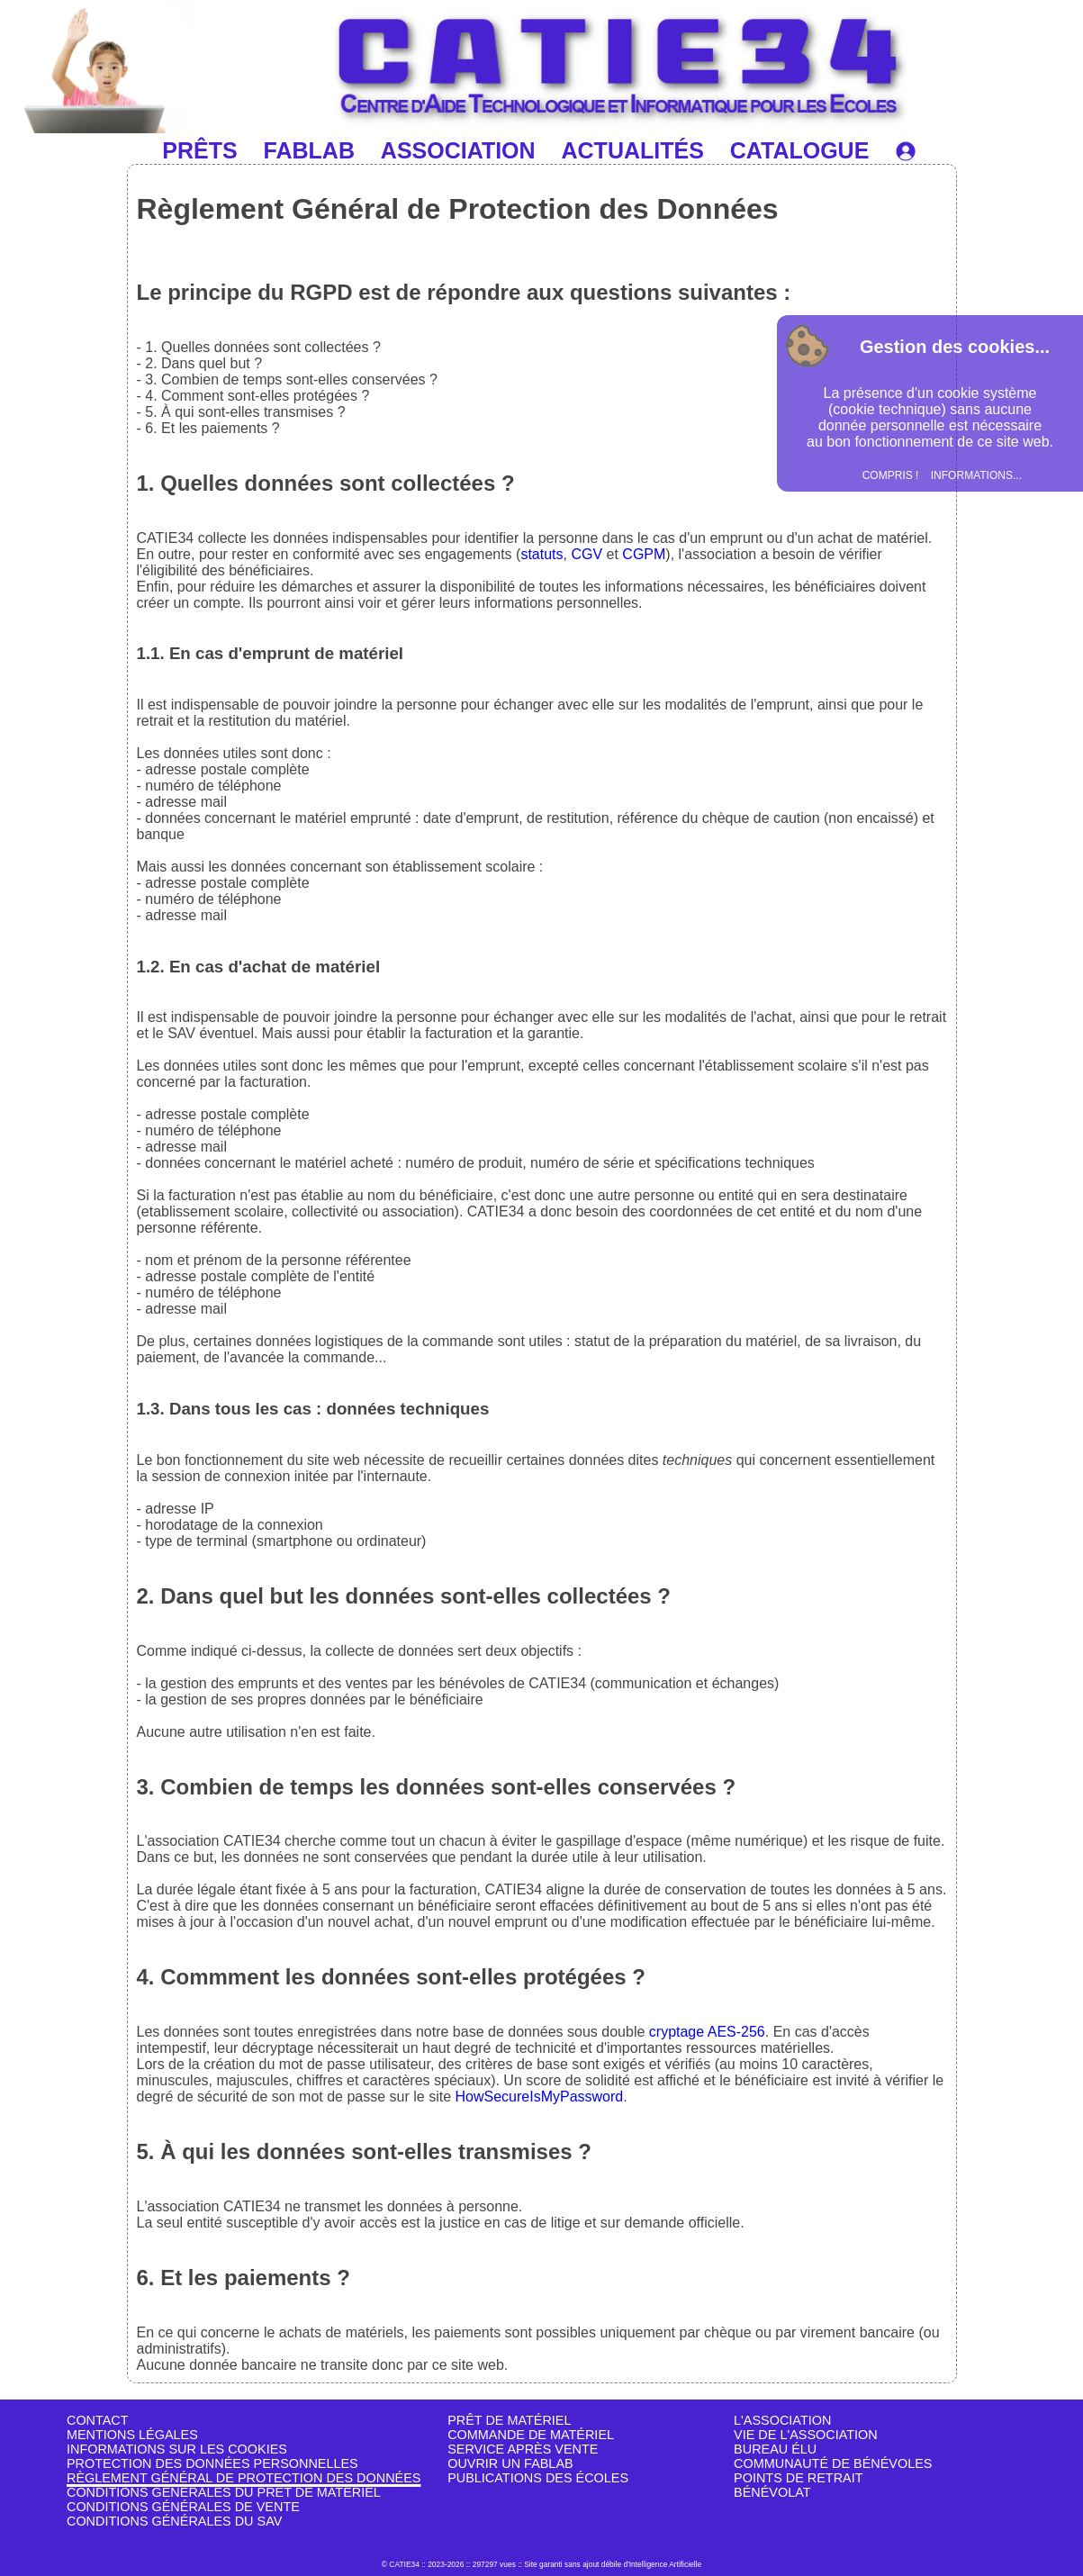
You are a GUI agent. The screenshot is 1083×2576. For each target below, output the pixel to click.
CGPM (643, 554)
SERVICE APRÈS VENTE (522, 2449)
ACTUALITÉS (633, 150)
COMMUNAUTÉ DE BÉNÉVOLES (833, 2463)
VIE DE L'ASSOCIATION (806, 2434)
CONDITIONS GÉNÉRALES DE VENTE (183, 2506)
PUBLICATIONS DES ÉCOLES (537, 2478)
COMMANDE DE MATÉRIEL (530, 2434)
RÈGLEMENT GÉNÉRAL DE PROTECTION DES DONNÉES (243, 2478)
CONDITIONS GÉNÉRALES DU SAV (174, 2521)
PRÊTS (199, 150)
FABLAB (309, 150)
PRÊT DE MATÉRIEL (509, 2420)
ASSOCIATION (458, 150)
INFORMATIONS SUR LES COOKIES (177, 2449)
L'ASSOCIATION (782, 2420)
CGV (586, 554)
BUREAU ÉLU (775, 2449)
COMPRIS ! (890, 475)
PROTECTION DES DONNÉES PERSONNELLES (212, 2463)
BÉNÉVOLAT (772, 2492)
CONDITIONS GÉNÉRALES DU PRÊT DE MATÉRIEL (224, 2492)
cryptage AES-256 (707, 2031)
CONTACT (98, 2420)
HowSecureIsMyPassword (539, 2096)
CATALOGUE (800, 150)
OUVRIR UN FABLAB (510, 2463)
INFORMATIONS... (976, 475)
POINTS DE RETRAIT (798, 2478)
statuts (541, 554)
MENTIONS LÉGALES (132, 2434)
